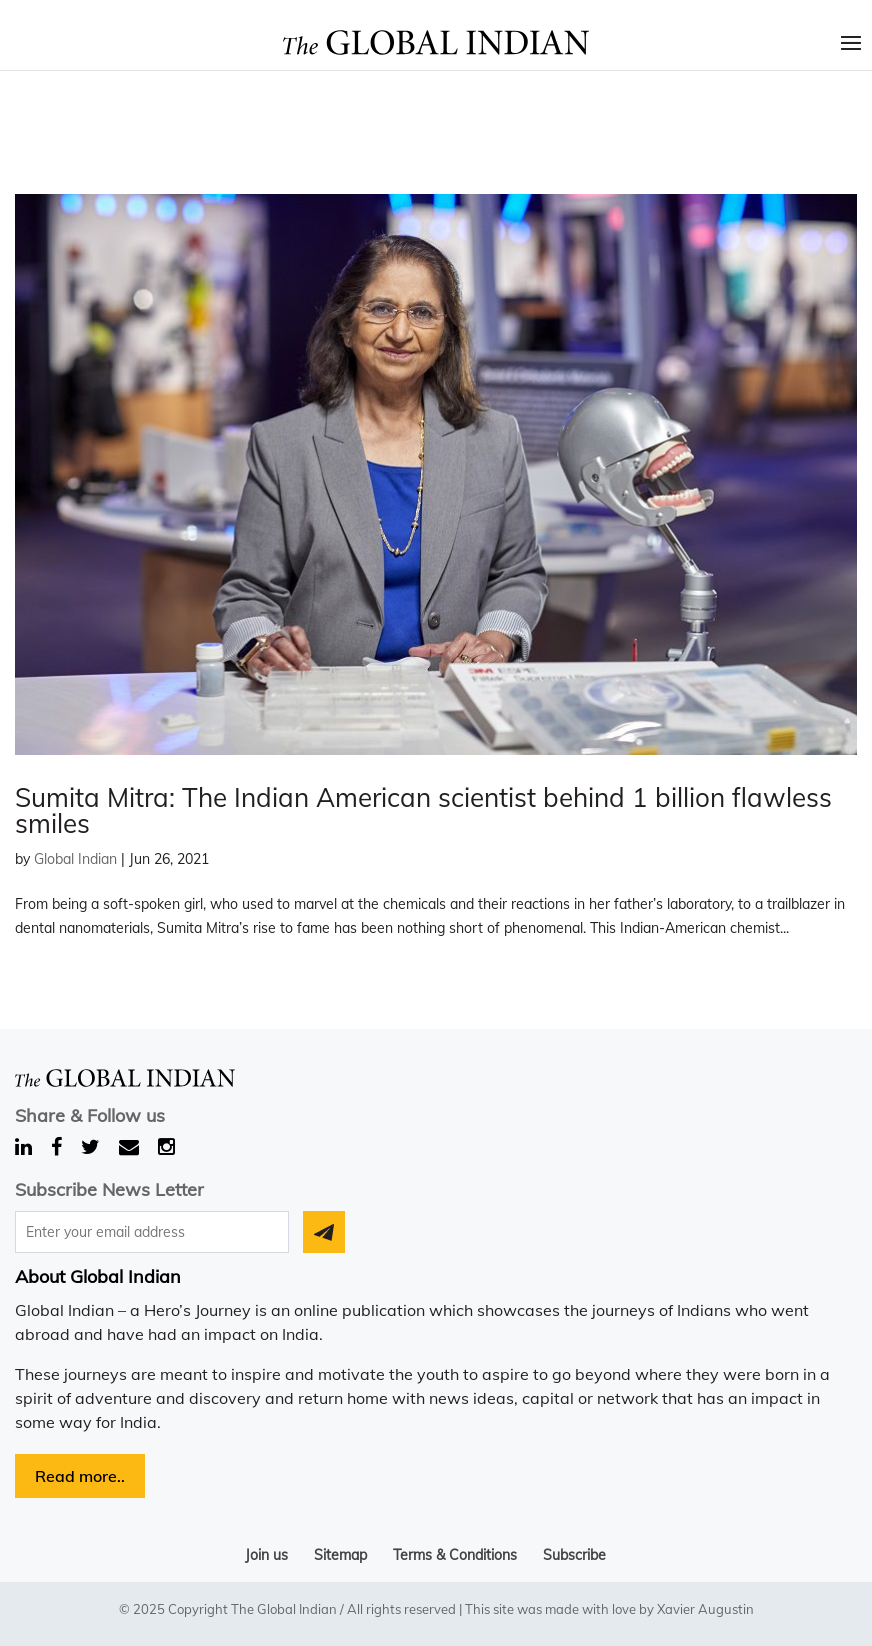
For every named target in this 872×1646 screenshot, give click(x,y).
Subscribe (574, 1555)
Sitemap (340, 1555)
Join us (266, 1555)
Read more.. (80, 1476)
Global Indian (75, 859)
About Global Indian (98, 1276)
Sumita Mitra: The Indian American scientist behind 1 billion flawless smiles (423, 810)
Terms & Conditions (455, 1555)
